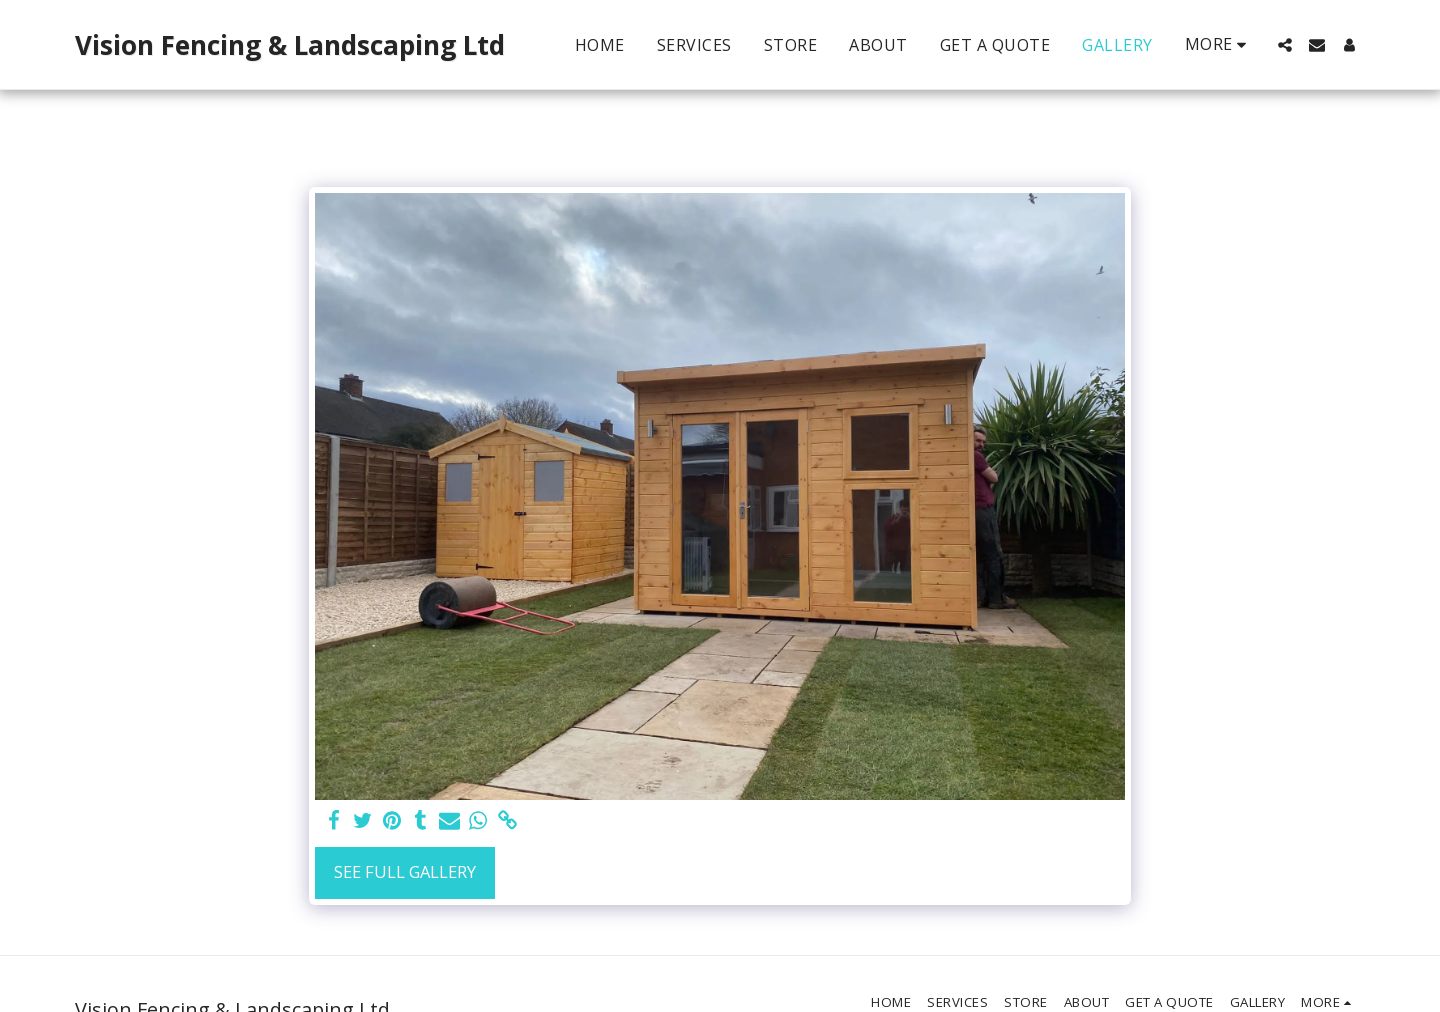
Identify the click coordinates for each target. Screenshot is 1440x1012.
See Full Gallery (405, 871)
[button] (1285, 45)
